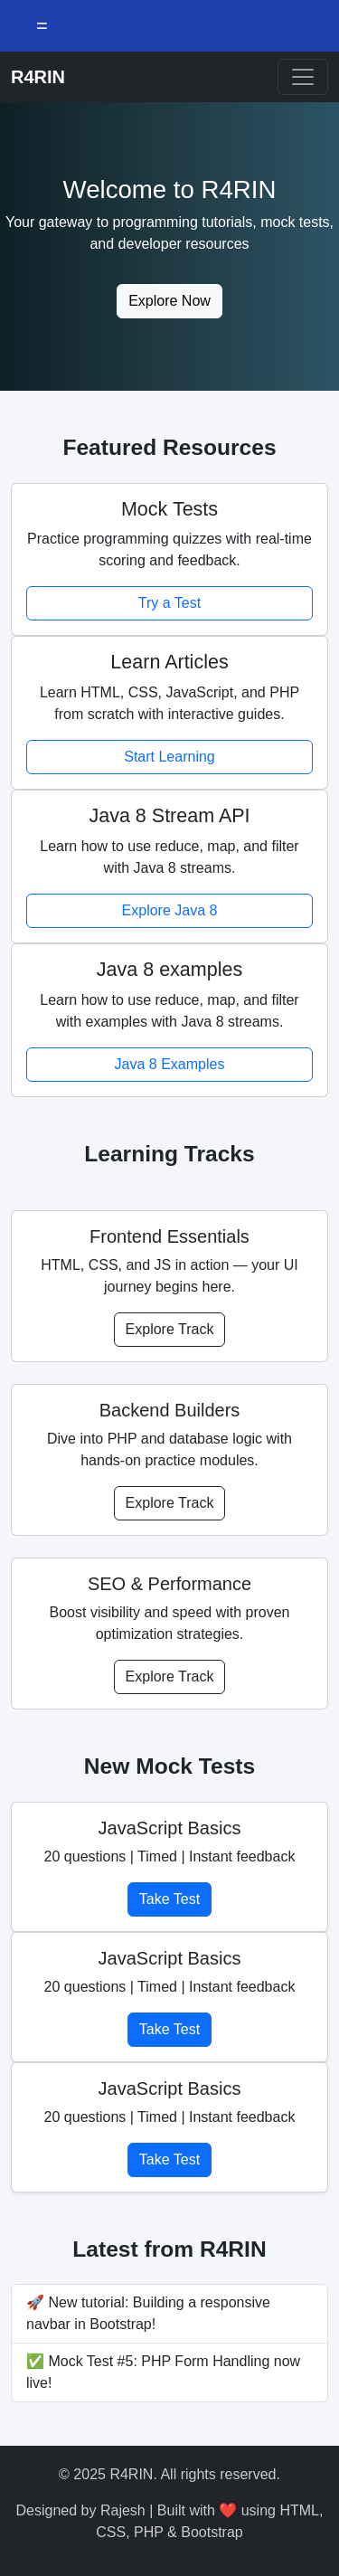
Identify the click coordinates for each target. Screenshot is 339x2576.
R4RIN (38, 77)
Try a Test (169, 603)
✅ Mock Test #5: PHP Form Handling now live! (163, 2372)
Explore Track (170, 1329)
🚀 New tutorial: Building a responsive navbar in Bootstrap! (148, 2313)
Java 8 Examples (170, 1064)
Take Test (169, 1899)
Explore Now (169, 300)
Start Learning (169, 756)
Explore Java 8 (170, 910)
